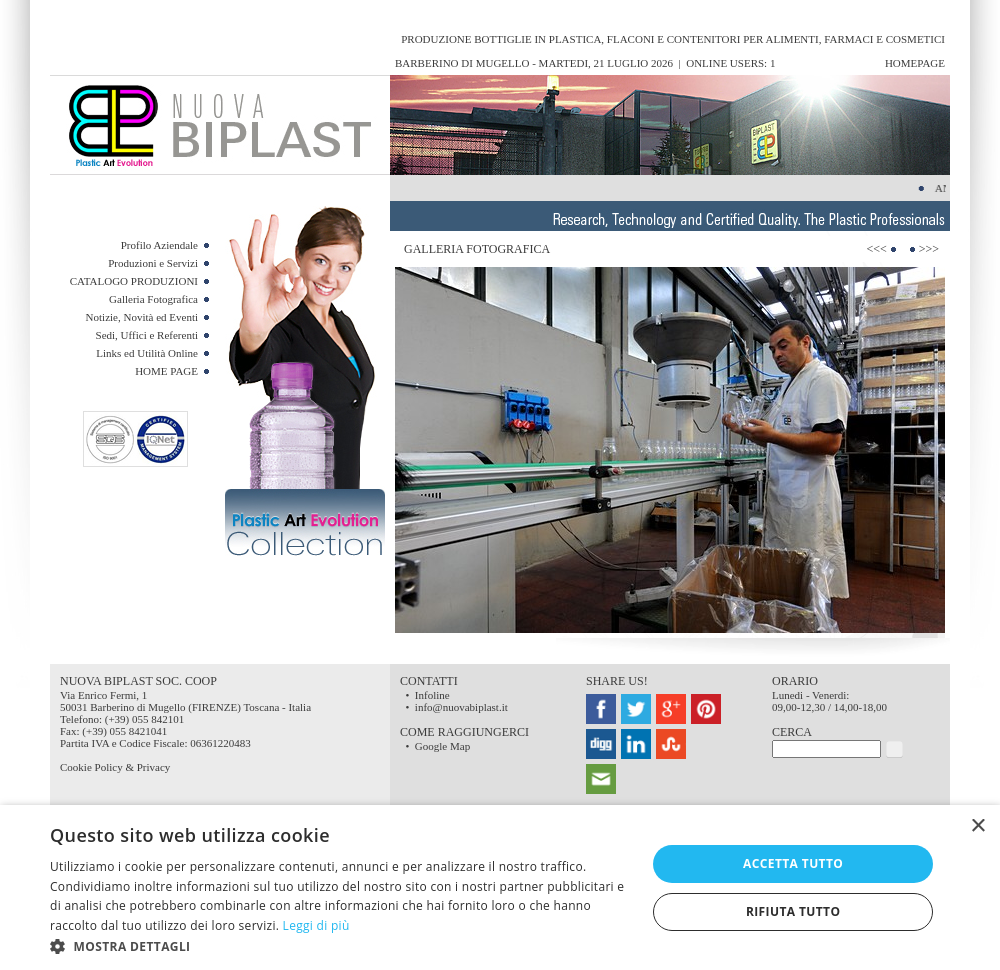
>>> (929, 249)
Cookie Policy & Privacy (115, 767)
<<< (876, 249)
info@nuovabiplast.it (461, 707)
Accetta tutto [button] (793, 863)
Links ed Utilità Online (147, 353)
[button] (339, 945)
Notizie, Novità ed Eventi (142, 317)
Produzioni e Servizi (153, 263)
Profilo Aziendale (159, 245)
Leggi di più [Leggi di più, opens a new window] (316, 925)
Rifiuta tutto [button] (793, 911)
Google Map (442, 746)
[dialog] (500, 887)
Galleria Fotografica (153, 299)
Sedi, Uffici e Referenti (147, 335)
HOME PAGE (166, 371)
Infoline (432, 695)
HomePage (915, 63)
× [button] (977, 826)
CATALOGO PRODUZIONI (134, 281)
